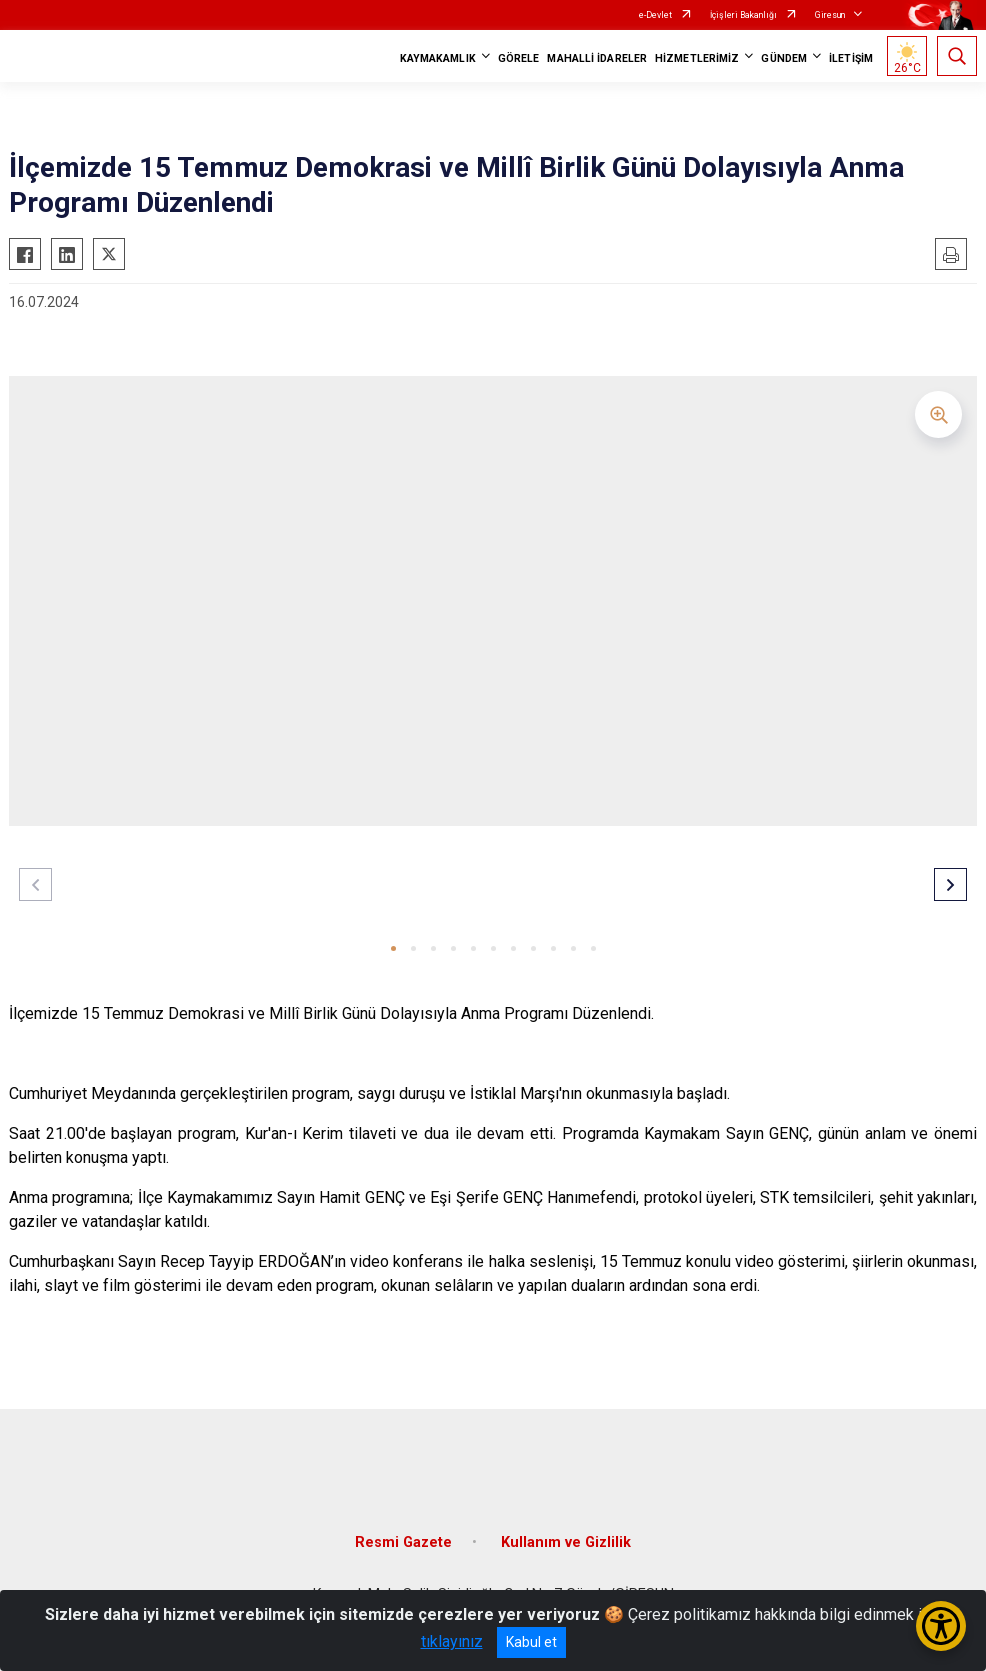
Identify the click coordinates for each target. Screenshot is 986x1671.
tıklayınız (452, 1641)
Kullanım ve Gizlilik (566, 1542)
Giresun (830, 15)
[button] (393, 948)
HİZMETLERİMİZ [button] (697, 58)
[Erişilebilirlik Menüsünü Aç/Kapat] (941, 1626)
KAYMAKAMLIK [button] (438, 58)
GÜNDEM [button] (784, 58)
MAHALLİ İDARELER (597, 58)
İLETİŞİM (851, 58)
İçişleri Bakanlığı (743, 15)
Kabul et (531, 1642)
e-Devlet (655, 15)
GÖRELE (519, 58)
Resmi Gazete (403, 1542)
